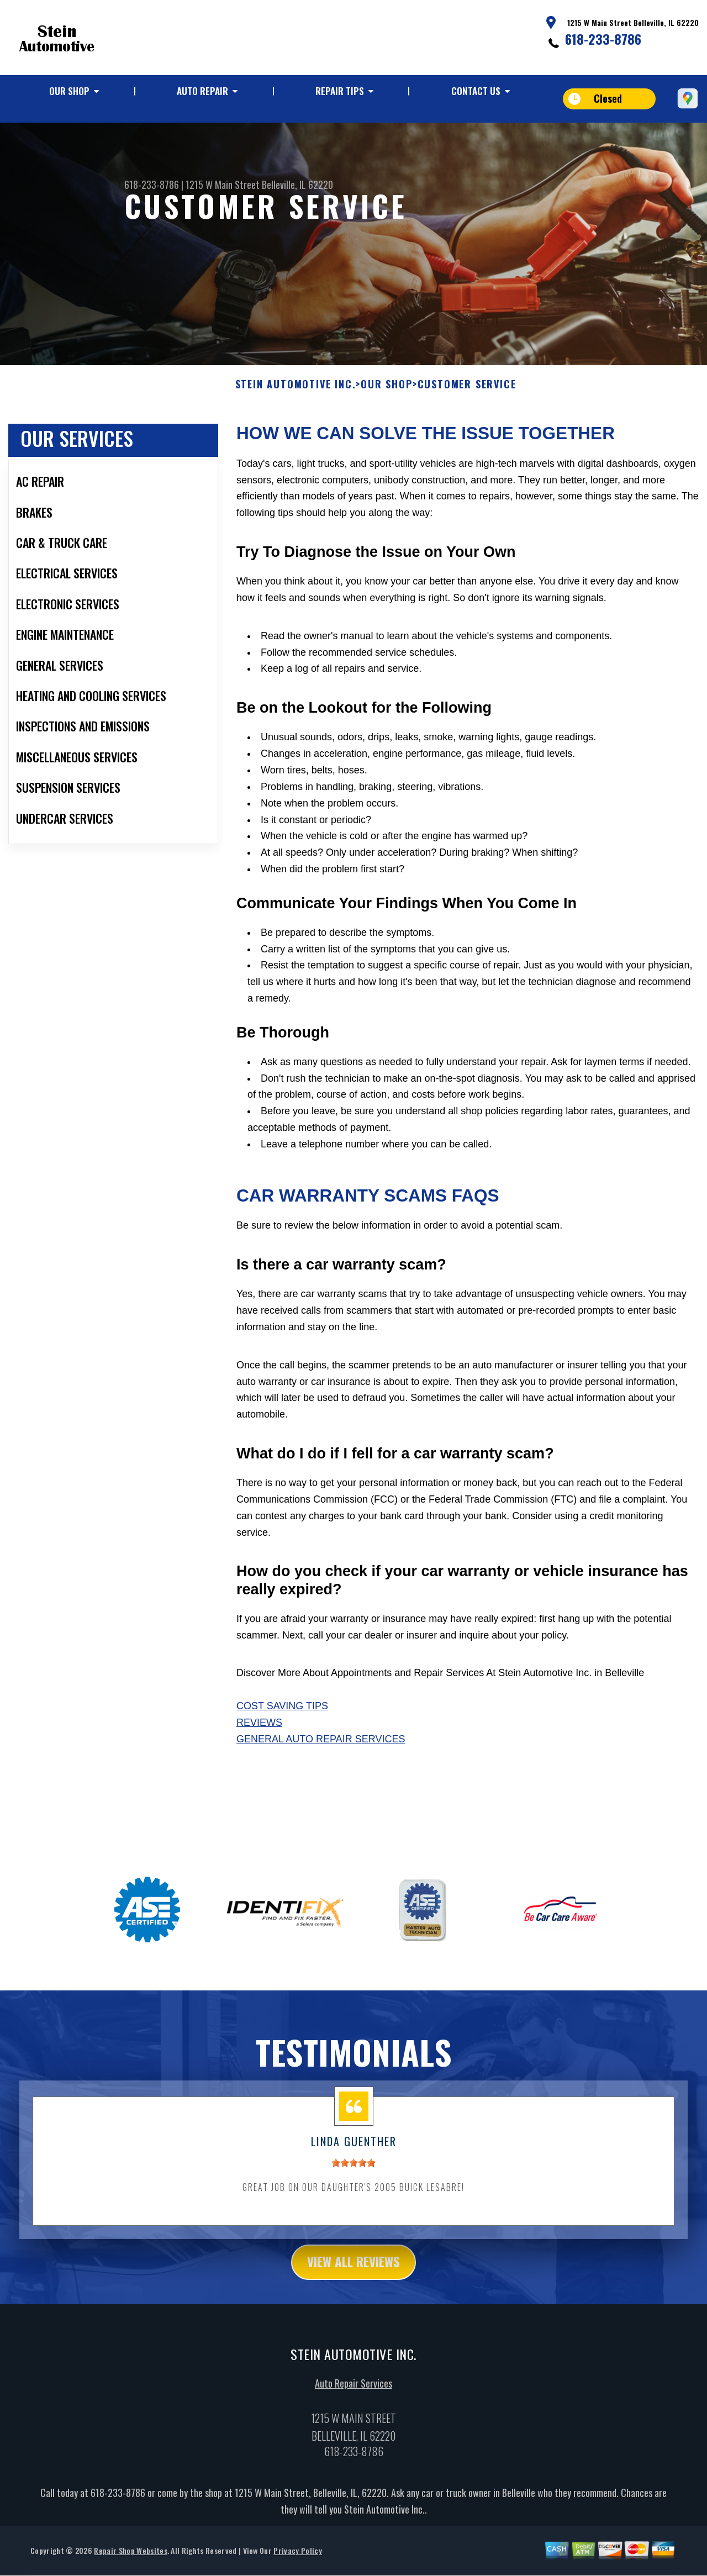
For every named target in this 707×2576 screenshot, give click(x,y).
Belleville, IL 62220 (297, 184)
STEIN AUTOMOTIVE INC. (295, 404)
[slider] (353, 2182)
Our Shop (69, 91)
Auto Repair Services (353, 2403)
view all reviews (353, 2281)
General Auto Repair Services (320, 1758)
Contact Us (475, 91)
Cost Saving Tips (282, 1725)
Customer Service (467, 404)
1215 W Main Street (223, 184)
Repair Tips (339, 91)
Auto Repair (202, 91)
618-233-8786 (603, 39)
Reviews (259, 1742)
